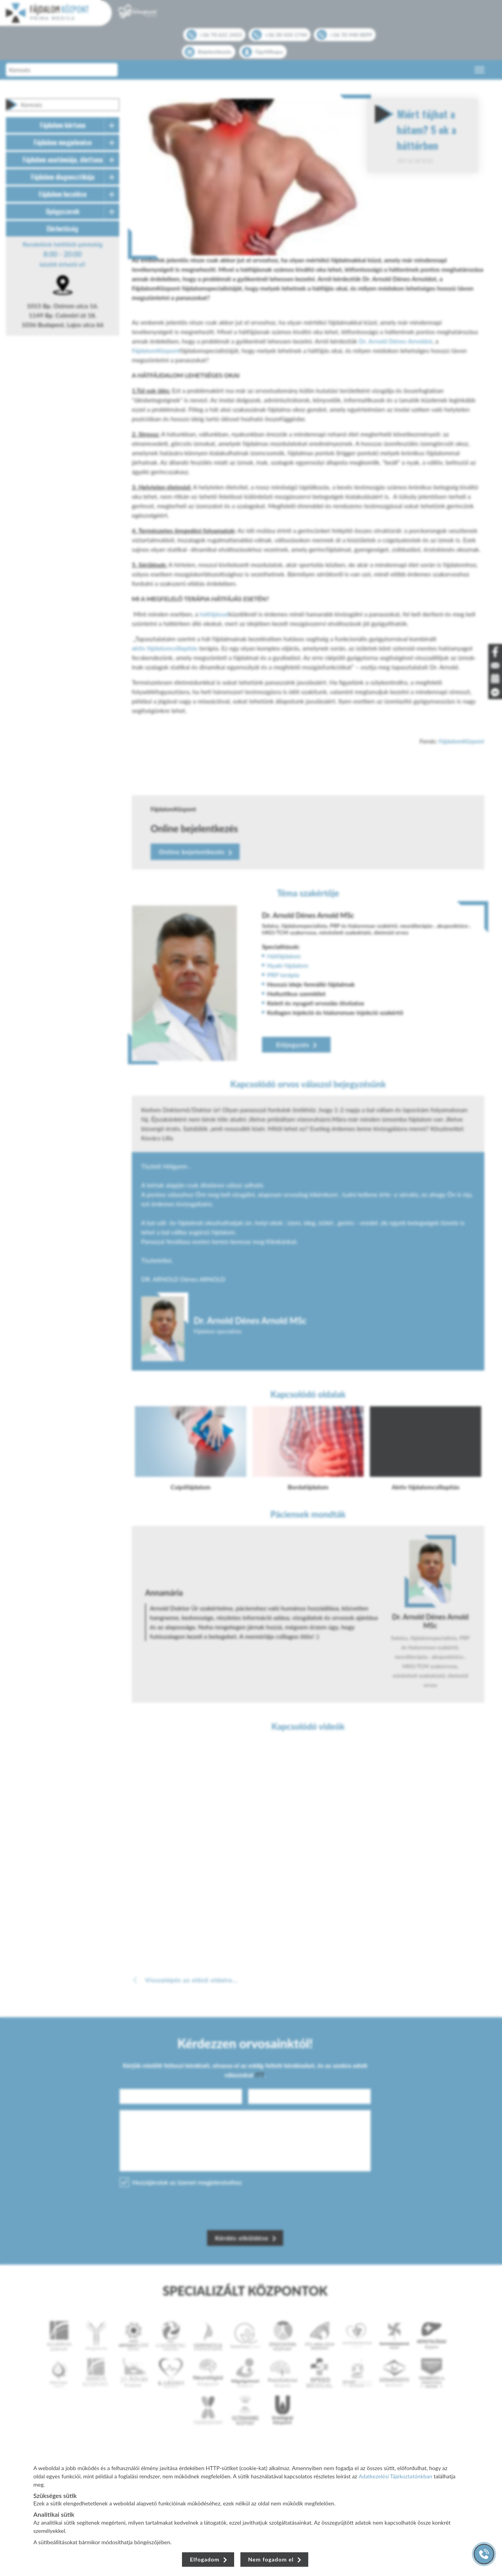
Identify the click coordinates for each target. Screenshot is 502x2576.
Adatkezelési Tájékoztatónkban (396, 2476)
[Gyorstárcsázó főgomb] (484, 2554)
